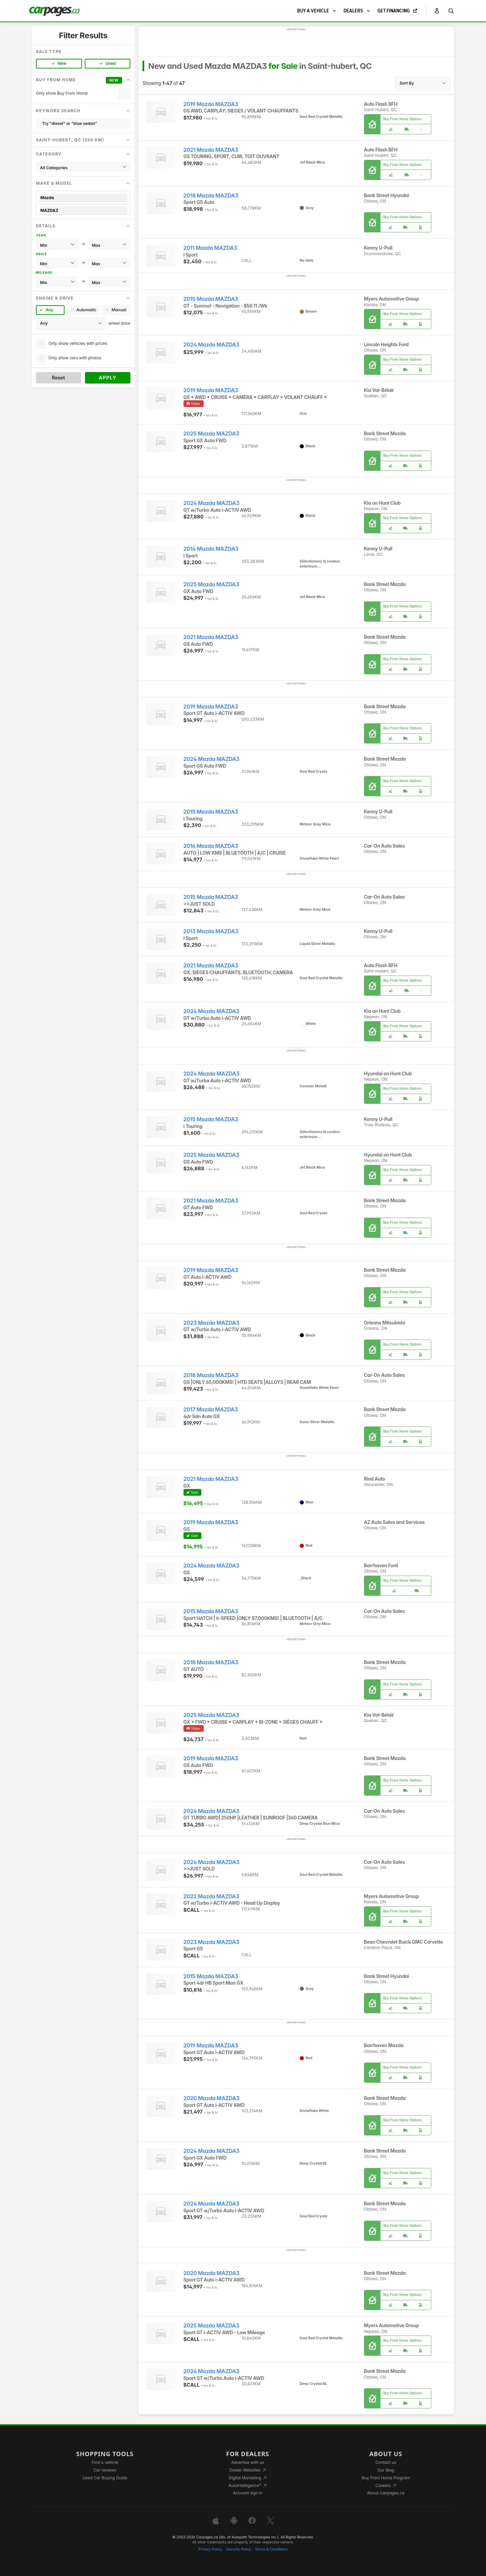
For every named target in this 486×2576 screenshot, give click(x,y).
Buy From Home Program (386, 2477)
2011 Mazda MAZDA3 (210, 248)
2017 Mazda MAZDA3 (211, 1409)
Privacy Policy (210, 2549)
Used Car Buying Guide (105, 2477)
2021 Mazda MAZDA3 (211, 150)
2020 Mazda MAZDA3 (212, 2098)
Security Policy (238, 2549)
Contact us (385, 2462)
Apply (108, 377)
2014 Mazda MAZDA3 (211, 549)
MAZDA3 (83, 210)
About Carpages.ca (385, 2492)
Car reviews (104, 2470)
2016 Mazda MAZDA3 (211, 846)
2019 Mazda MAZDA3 (211, 104)
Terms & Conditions (271, 2549)
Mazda (83, 197)
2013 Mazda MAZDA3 (211, 931)
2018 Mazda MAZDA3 (211, 195)
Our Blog (385, 2470)
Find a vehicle (105, 2462)
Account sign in (247, 2492)
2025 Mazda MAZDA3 (211, 434)
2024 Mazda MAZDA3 (212, 345)
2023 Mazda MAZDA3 (212, 1323)
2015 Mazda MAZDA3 (211, 299)
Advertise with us (247, 2462)
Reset (58, 377)
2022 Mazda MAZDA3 (211, 1896)
